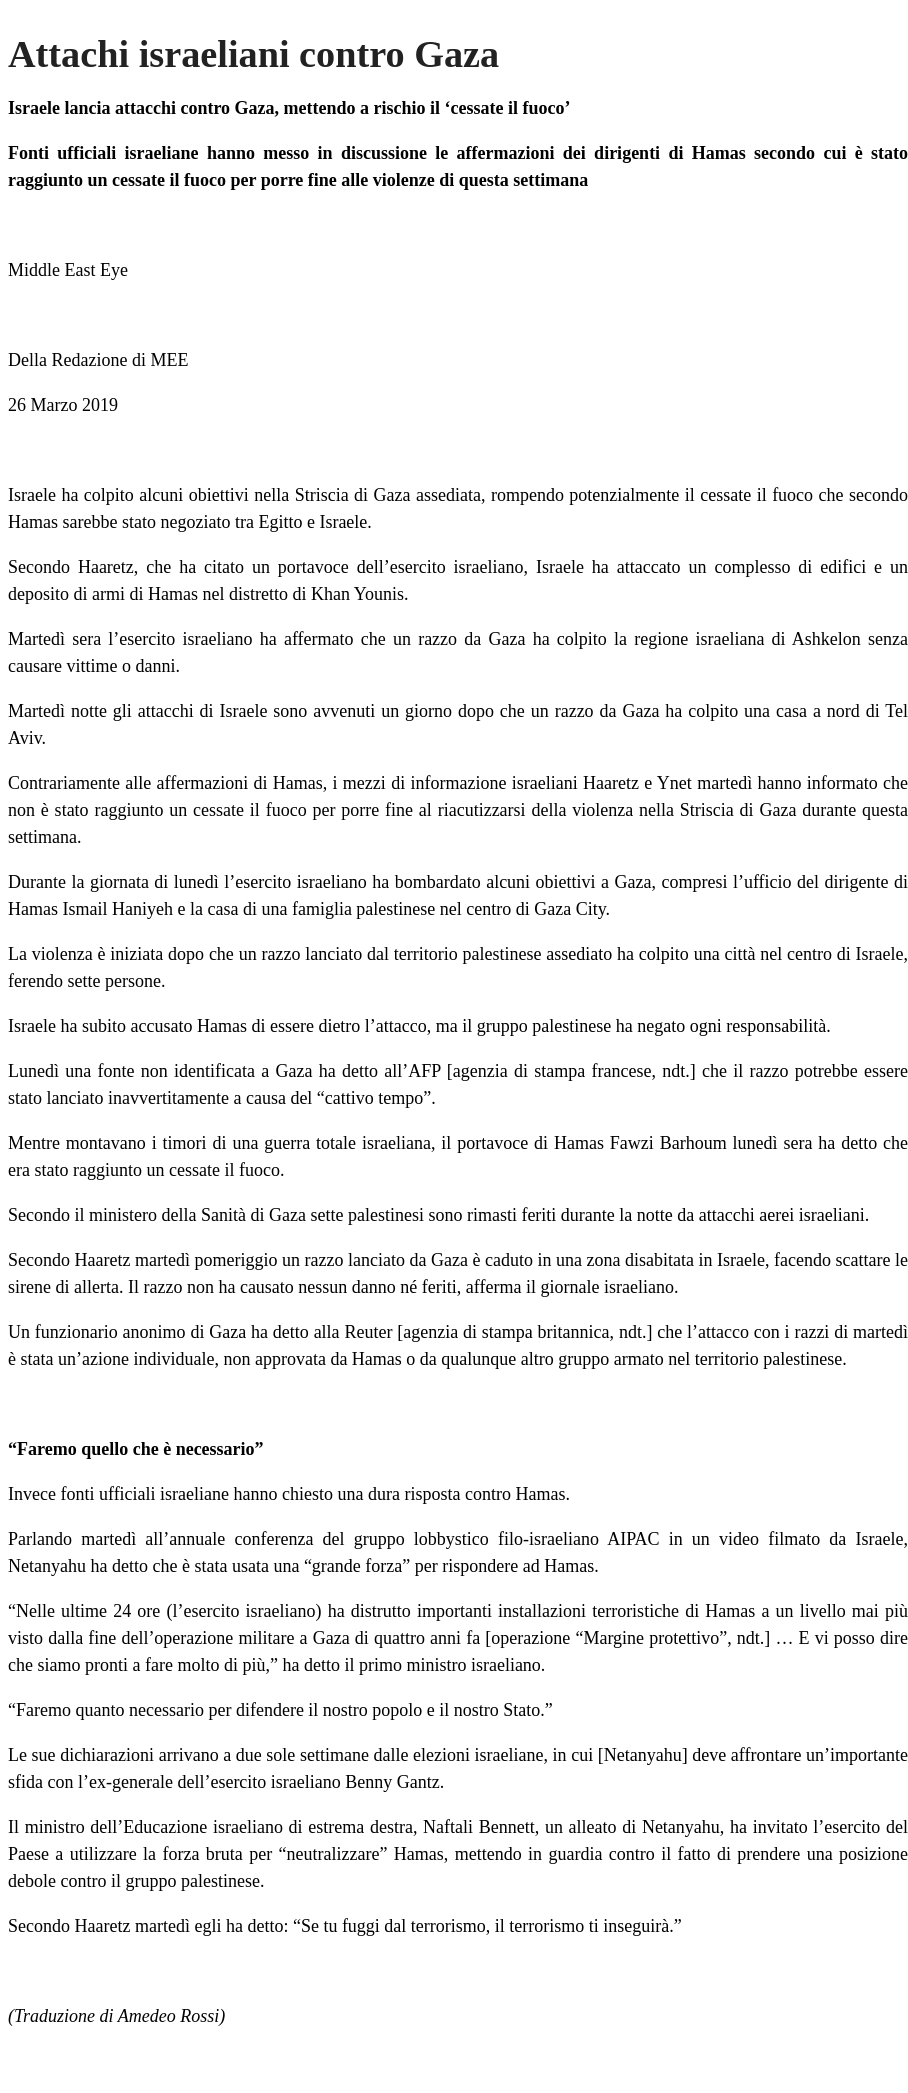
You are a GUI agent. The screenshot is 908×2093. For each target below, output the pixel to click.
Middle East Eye (68, 270)
